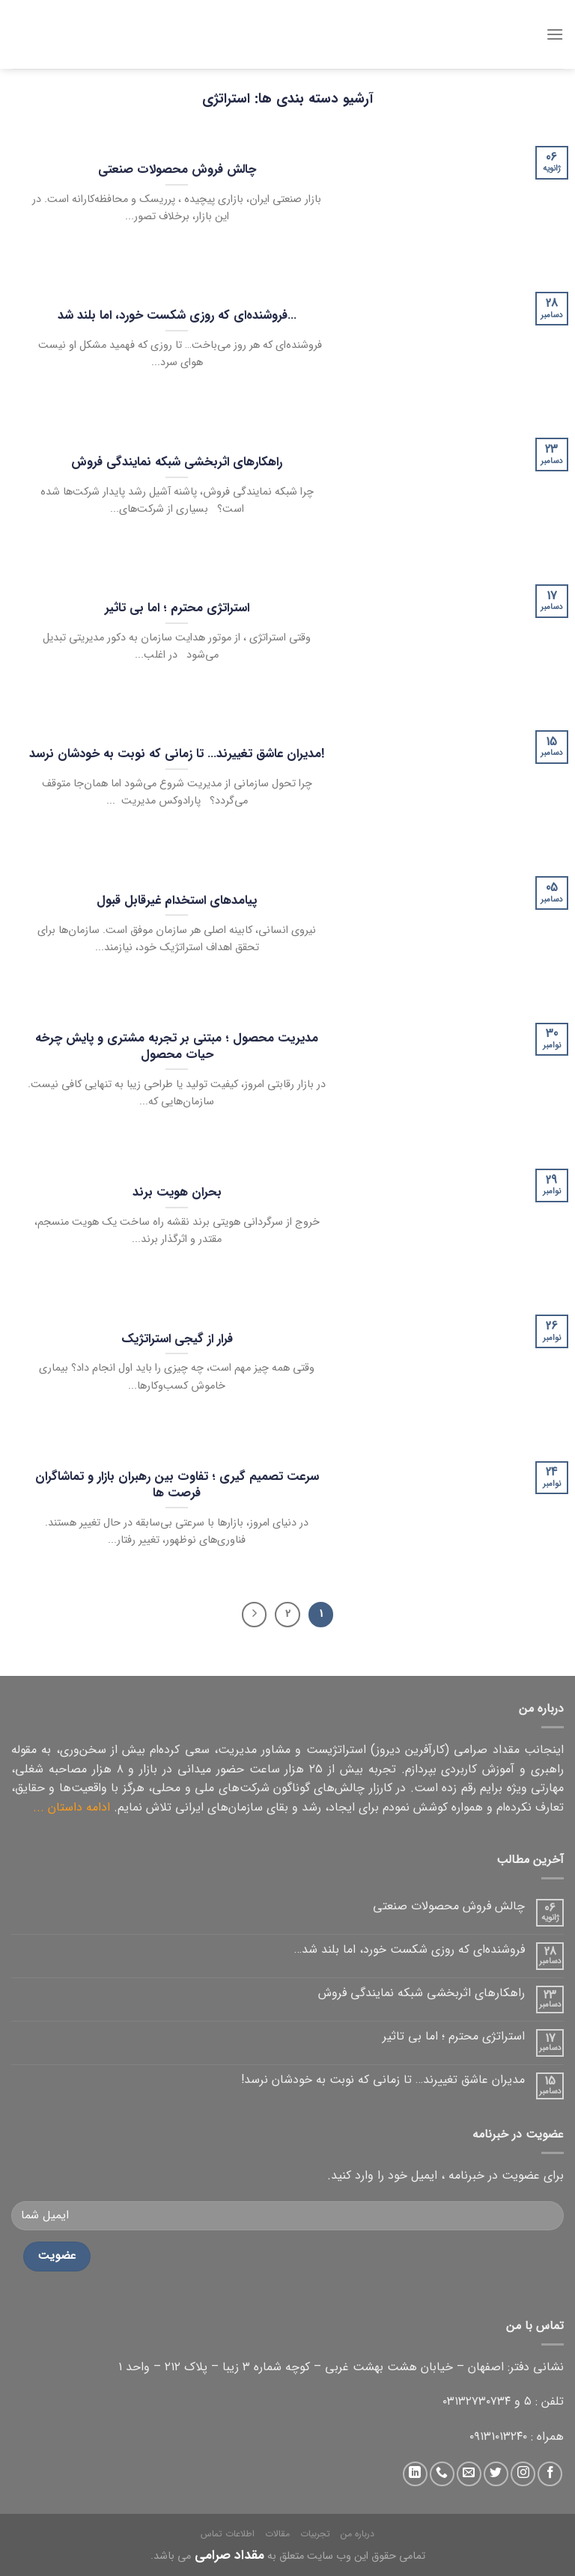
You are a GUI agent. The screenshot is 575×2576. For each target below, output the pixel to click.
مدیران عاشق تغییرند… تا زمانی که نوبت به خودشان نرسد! (383, 2079)
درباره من (357, 2534)
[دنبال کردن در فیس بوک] (550, 2474)
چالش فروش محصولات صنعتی (449, 1906)
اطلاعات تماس (228, 2534)
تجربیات (315, 2534)
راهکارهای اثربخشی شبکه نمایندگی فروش (421, 1993)
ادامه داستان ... (71, 1807)
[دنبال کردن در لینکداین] (415, 2474)
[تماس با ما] (442, 2474)
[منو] (555, 34)
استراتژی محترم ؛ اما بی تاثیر (454, 2036)
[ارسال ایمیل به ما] (469, 2474)
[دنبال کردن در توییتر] (496, 2474)
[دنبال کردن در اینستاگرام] (523, 2474)
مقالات (277, 2534)
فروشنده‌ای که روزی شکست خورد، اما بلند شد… (409, 1949)
